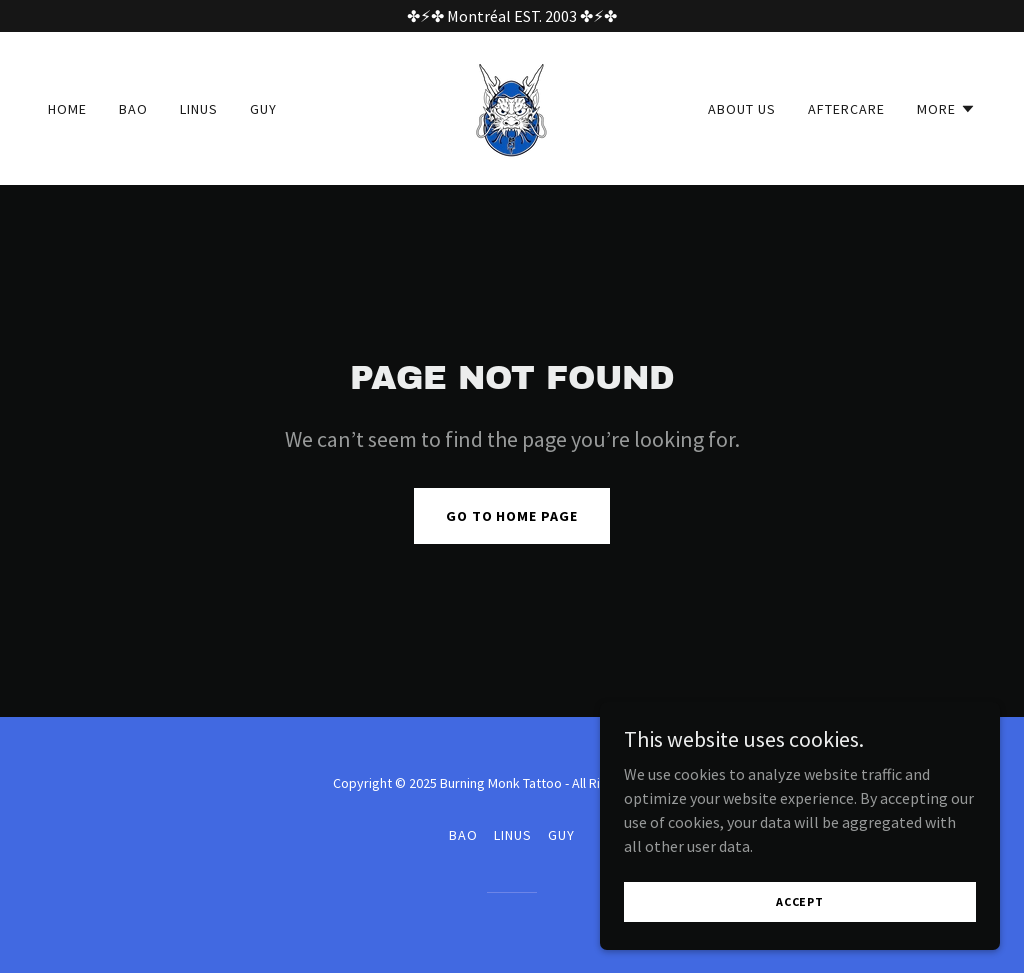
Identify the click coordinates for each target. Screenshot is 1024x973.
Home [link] (67, 109)
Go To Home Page (512, 516)
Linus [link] (199, 109)
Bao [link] (133, 109)
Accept (800, 901)
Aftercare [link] (846, 109)
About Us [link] (742, 109)
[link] (511, 106)
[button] (946, 109)
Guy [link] (263, 109)
